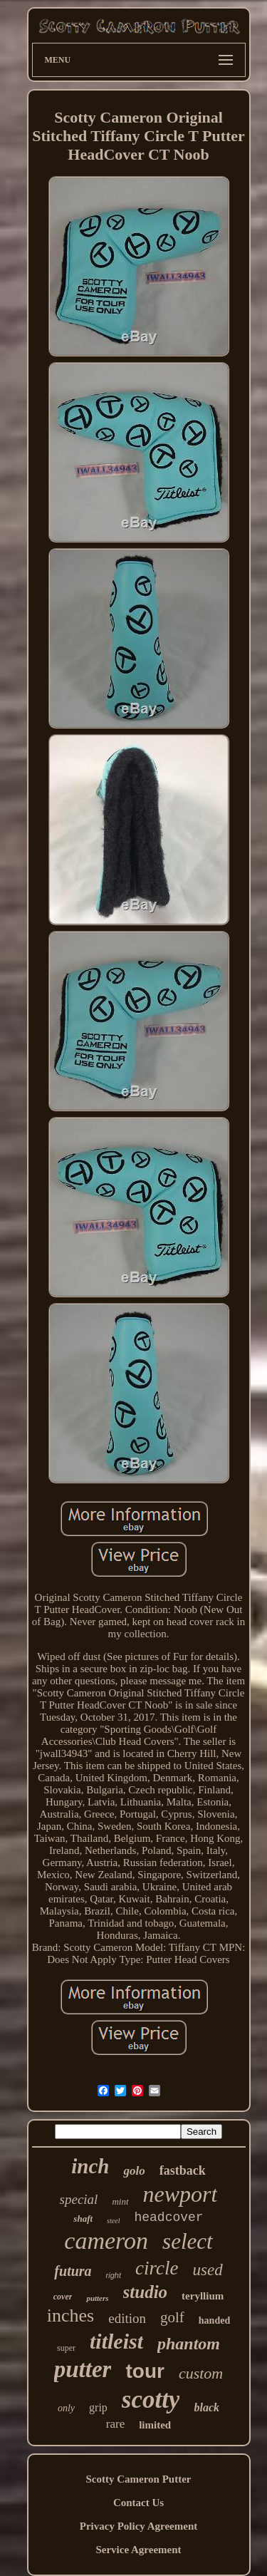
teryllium (203, 2296)
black (206, 2407)
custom (201, 2373)
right (113, 2275)
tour (144, 2371)
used (207, 2270)
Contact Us (138, 2502)
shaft (83, 2218)
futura (72, 2271)
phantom (188, 2343)
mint (120, 2201)
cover (63, 2297)
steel (113, 2221)
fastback (182, 2170)
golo (134, 2171)
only (66, 2408)
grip (98, 2407)
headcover (168, 2217)
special (79, 2199)
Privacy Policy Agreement (139, 2526)
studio (145, 2292)
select (187, 2241)
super (66, 2348)
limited (155, 2425)
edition (127, 2318)
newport (180, 2194)
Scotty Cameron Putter (138, 2479)
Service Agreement (138, 2549)
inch (90, 2166)
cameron (106, 2240)
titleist (116, 2341)
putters (97, 2298)
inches (70, 2315)
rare (115, 2424)
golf (172, 2317)
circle (156, 2268)
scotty (151, 2399)
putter (83, 2369)
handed (214, 2320)
